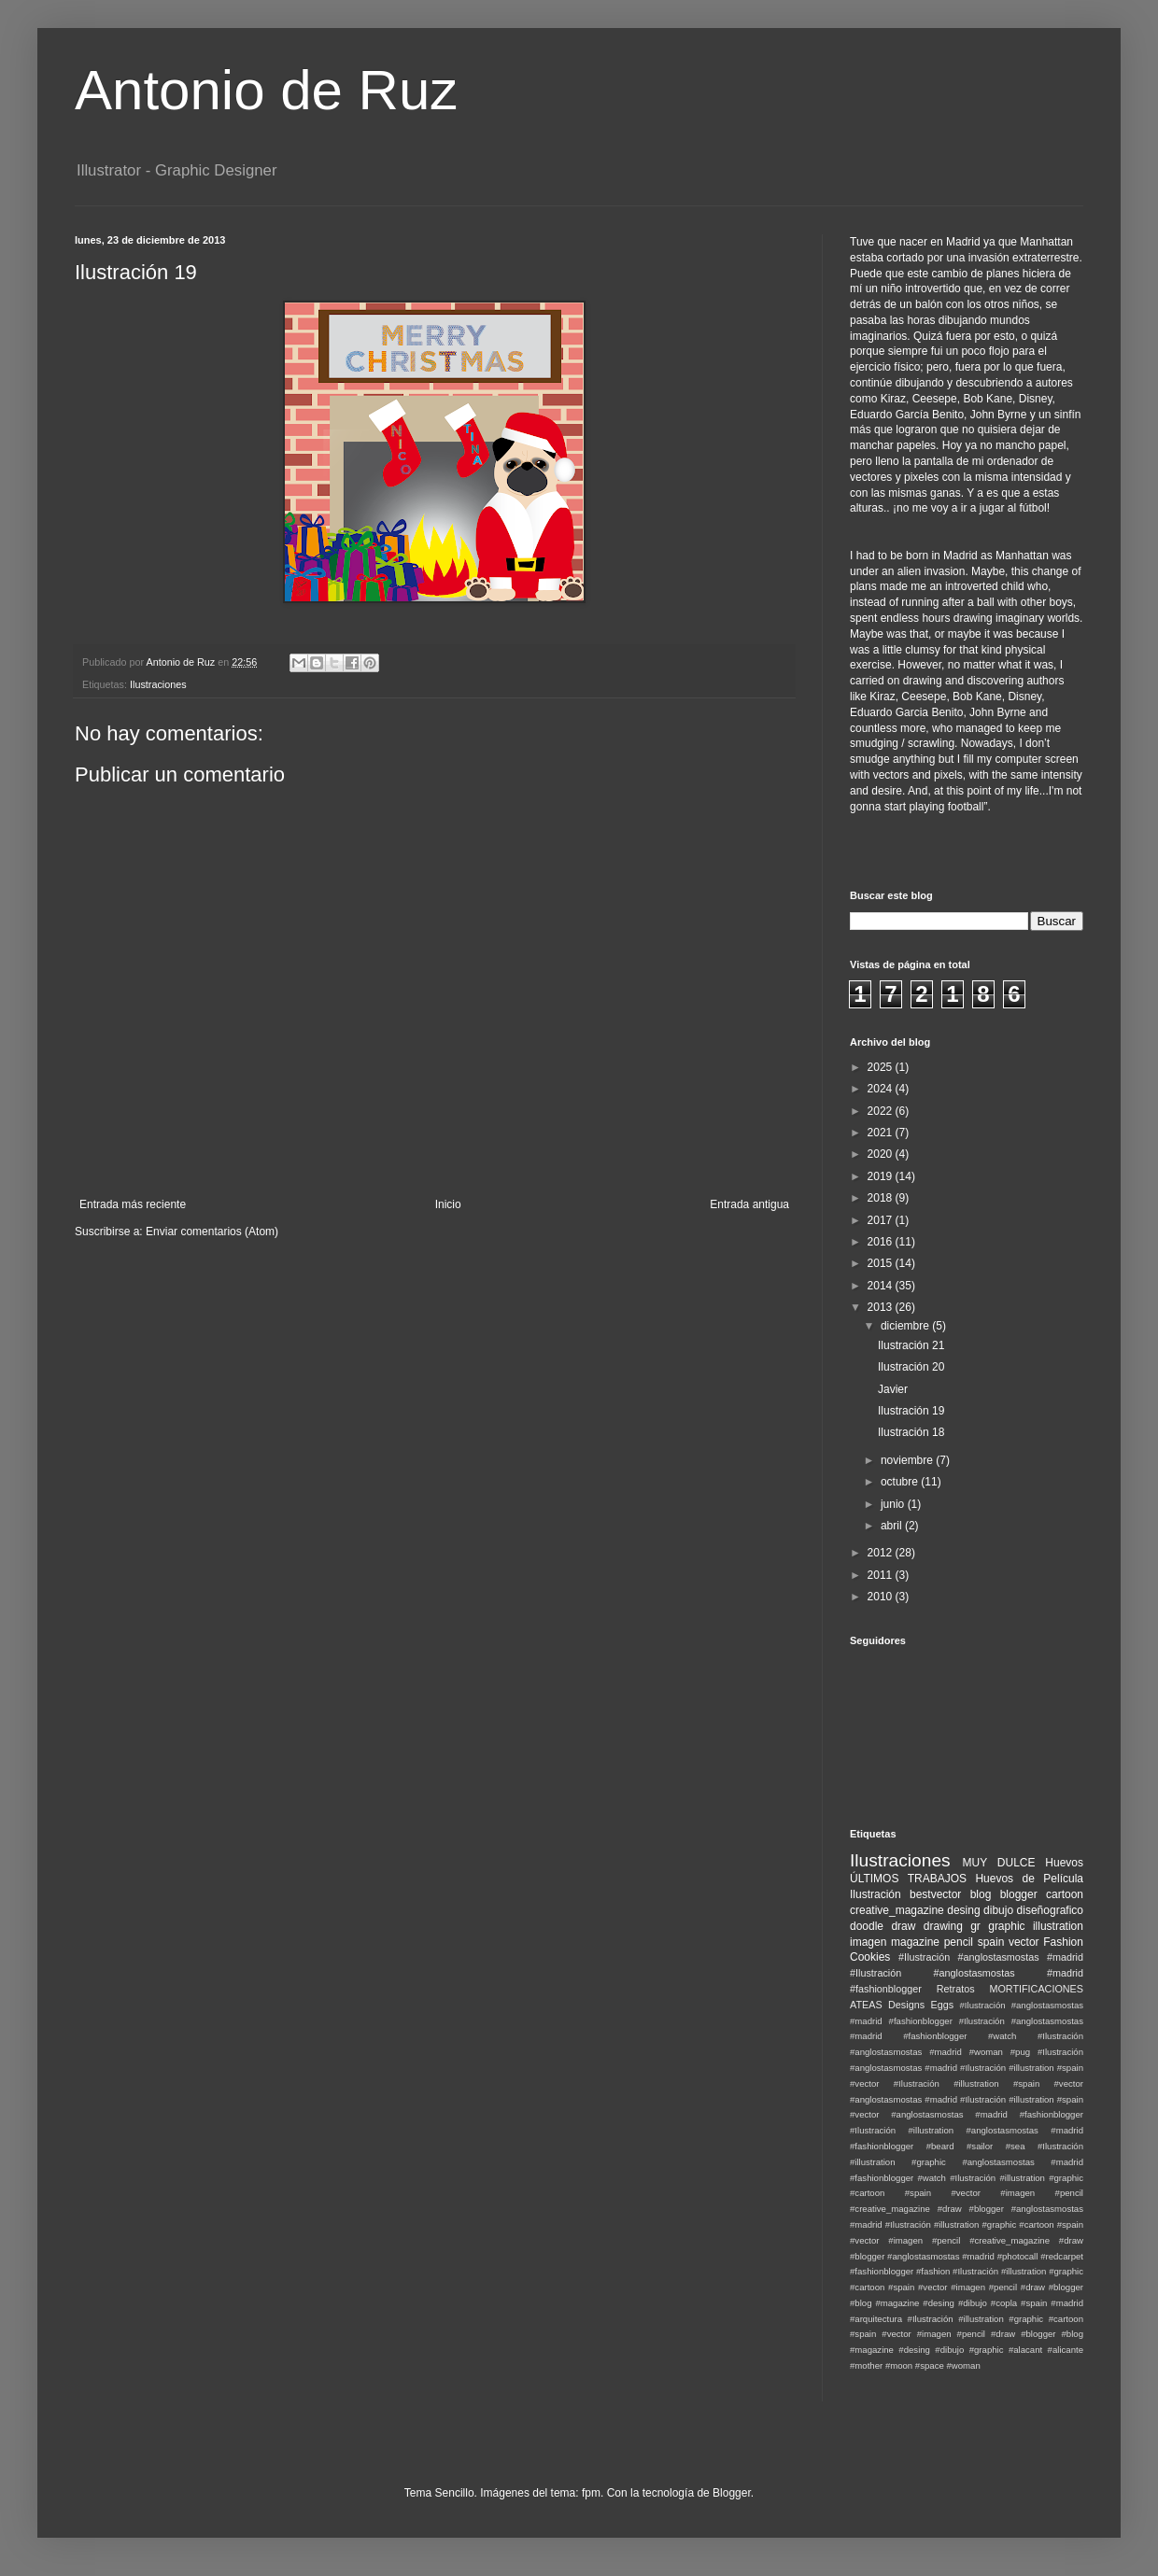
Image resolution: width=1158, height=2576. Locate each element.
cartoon (1064, 1894)
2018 (882, 1197)
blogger (1019, 1894)
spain (991, 1942)
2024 (882, 1088)
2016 (882, 1241)
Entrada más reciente (132, 1204)
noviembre (908, 1460)
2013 (882, 1307)
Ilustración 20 (911, 1366)
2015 (882, 1263)
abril (893, 1525)
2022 (882, 1111)
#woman (963, 2365)
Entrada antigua (749, 1204)
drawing (943, 1926)
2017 (882, 1220)
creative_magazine (897, 1910)
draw (903, 1926)
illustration (1058, 1926)
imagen (868, 1942)
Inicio (448, 1204)
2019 (882, 1176)
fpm (591, 2492)
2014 (882, 1285)
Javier (893, 1389)
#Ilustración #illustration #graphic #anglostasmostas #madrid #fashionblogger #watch (966, 2162)
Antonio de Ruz (266, 90)
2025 (882, 1067)
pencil (958, 1942)
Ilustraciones (158, 684)
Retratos (956, 1988)
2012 (882, 1552)
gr (975, 1926)
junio (894, 1504)
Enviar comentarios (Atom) (212, 1231)
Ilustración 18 (911, 1432)
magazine (915, 1942)
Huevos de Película (1029, 1878)
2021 (882, 1132)
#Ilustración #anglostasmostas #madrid (990, 1957)
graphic (1006, 1926)
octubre (901, 1481)
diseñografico (1050, 1910)
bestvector (935, 1894)
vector (1024, 1942)
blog (981, 1894)
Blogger (732, 2492)
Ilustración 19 (911, 1410)
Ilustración (875, 1894)
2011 (882, 1575)
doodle (866, 1926)
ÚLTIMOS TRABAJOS (908, 1878)
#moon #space (914, 2365)
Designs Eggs (920, 2004)
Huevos (1064, 1862)
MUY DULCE (999, 1862)
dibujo (998, 1910)
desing (963, 1910)
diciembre (906, 1325)
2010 (882, 1596)
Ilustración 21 (911, 1345)
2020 (882, 1154)
